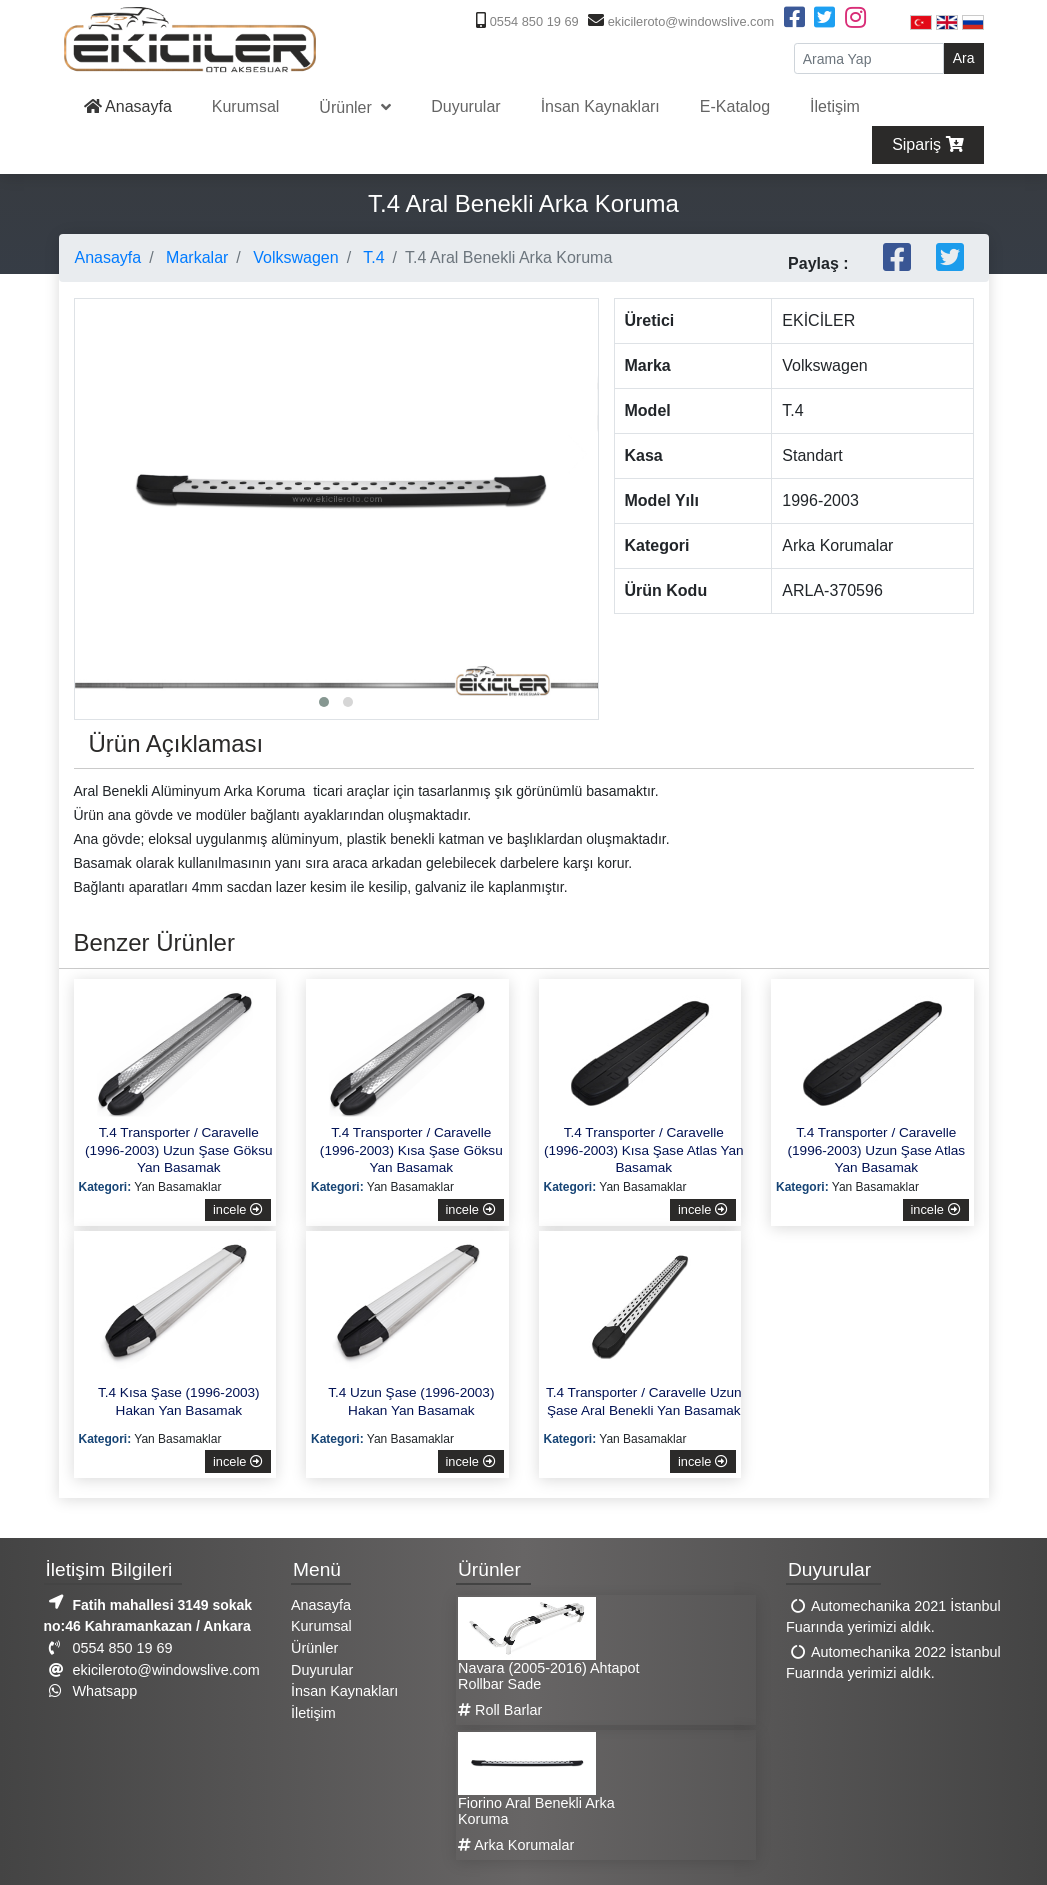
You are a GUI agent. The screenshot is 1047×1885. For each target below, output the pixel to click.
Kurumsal (246, 106)
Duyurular (465, 106)
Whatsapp (91, 1691)
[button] (324, 702)
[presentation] (95, 454)
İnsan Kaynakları (600, 106)
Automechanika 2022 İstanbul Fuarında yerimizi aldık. (893, 1663)
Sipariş (927, 144)
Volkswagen (294, 257)
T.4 (372, 257)
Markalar (195, 257)
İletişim (835, 106)
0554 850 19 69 (525, 21)
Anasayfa (128, 106)
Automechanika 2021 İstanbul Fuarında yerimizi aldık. (893, 1617)
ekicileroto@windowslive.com (678, 21)
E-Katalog (735, 106)
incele (238, 1209)
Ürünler (347, 107)
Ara (964, 58)
